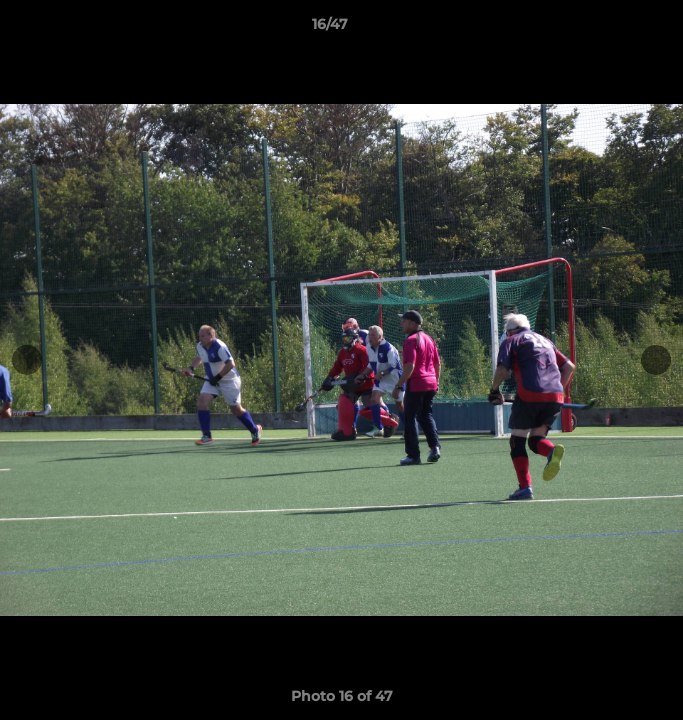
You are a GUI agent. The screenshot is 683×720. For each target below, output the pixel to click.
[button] (611, 29)
